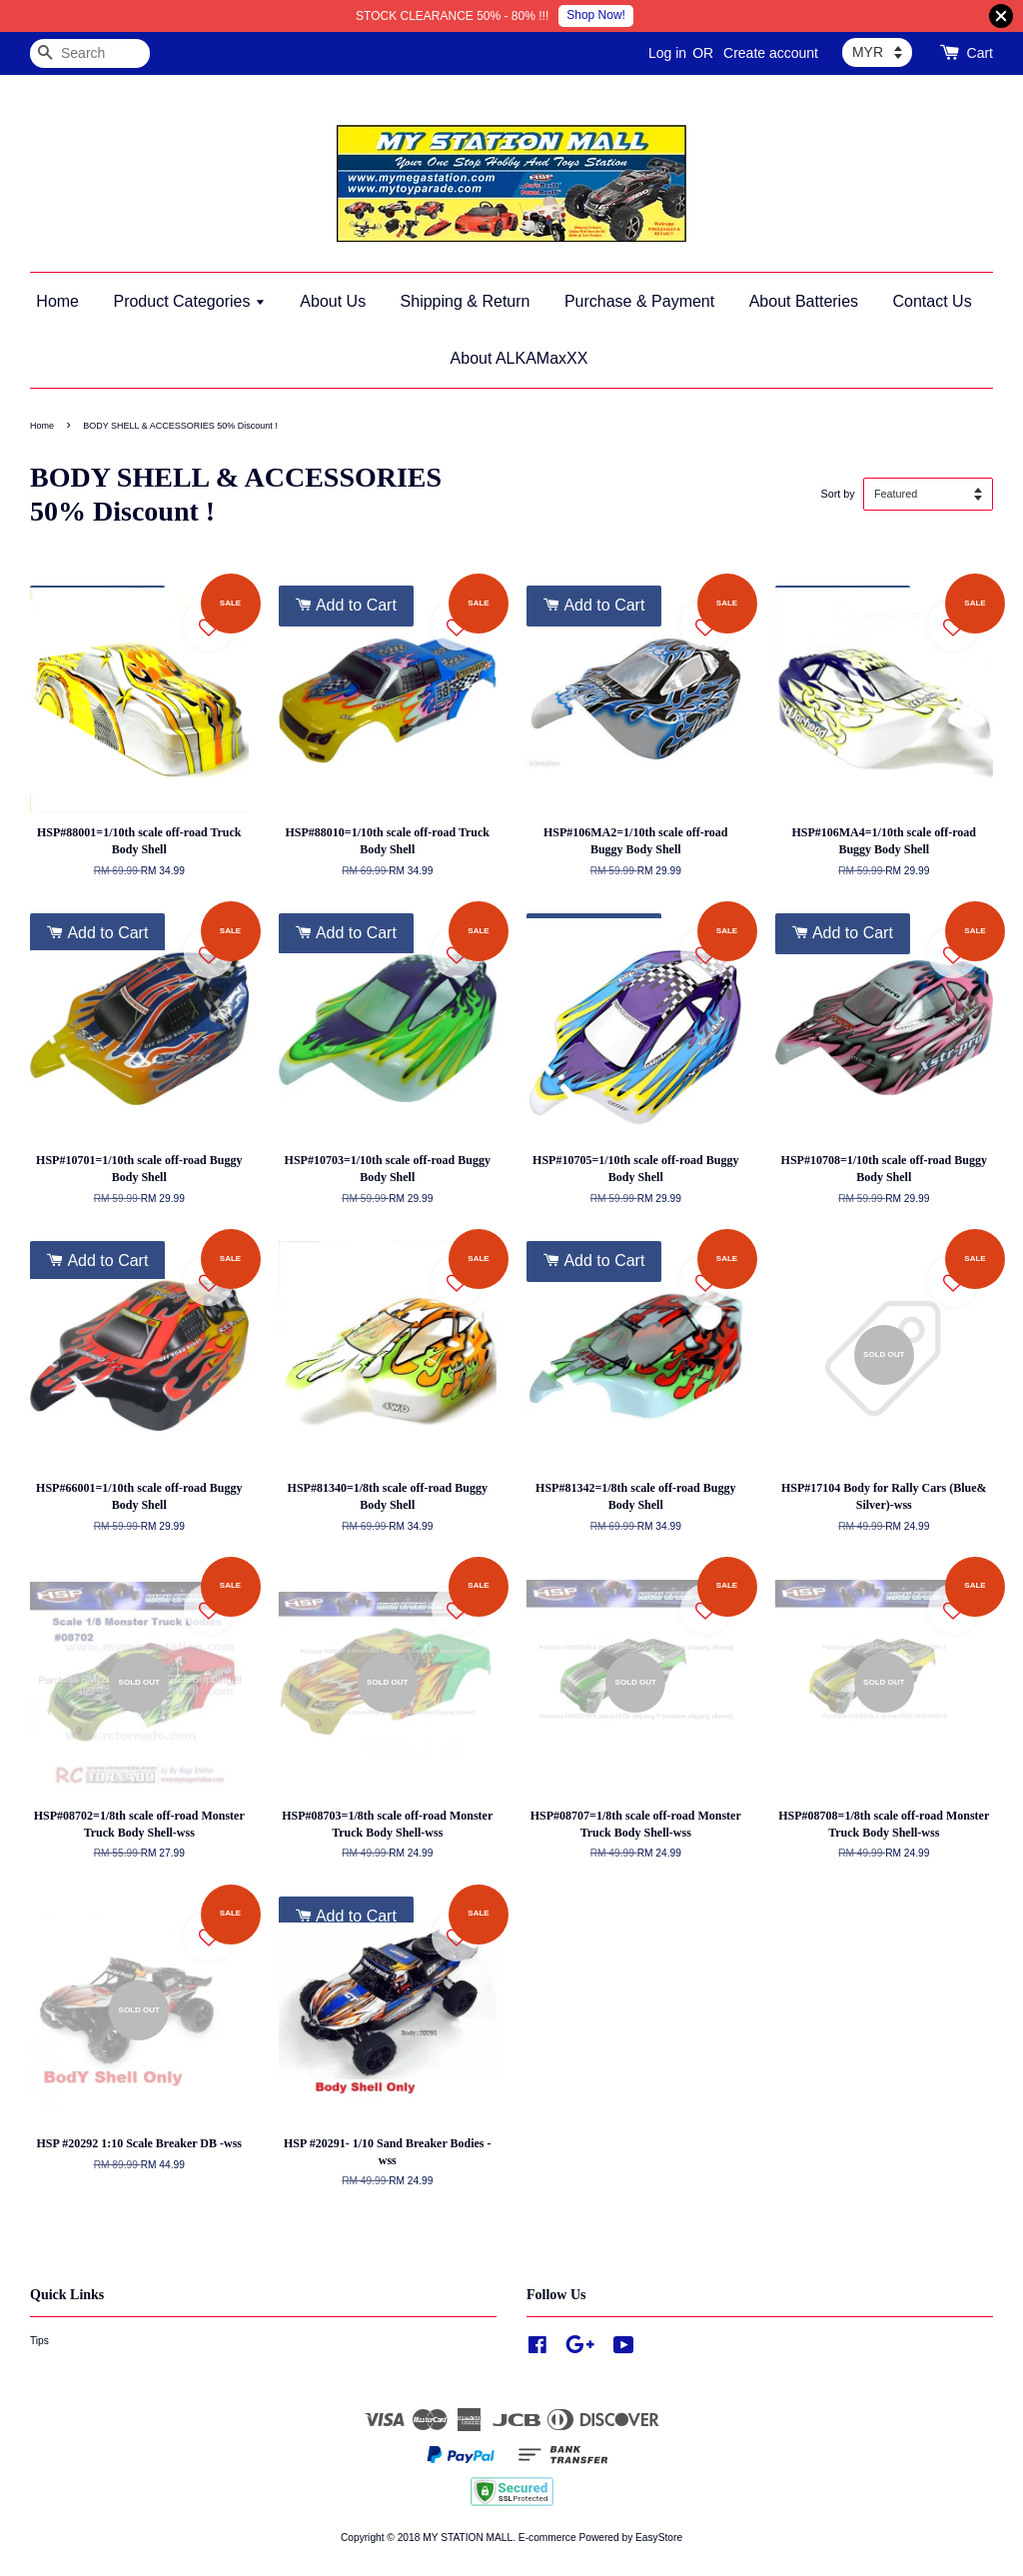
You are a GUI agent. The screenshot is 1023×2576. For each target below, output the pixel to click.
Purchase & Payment (639, 301)
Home (57, 301)
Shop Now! (595, 15)
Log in (667, 53)
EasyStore (658, 2537)
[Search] (90, 53)
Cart (980, 53)
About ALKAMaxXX (519, 358)
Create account (770, 53)
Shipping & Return (465, 301)
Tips (39, 2340)
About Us (333, 301)
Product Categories (189, 301)
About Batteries (803, 301)
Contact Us (932, 301)
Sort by (837, 494)
